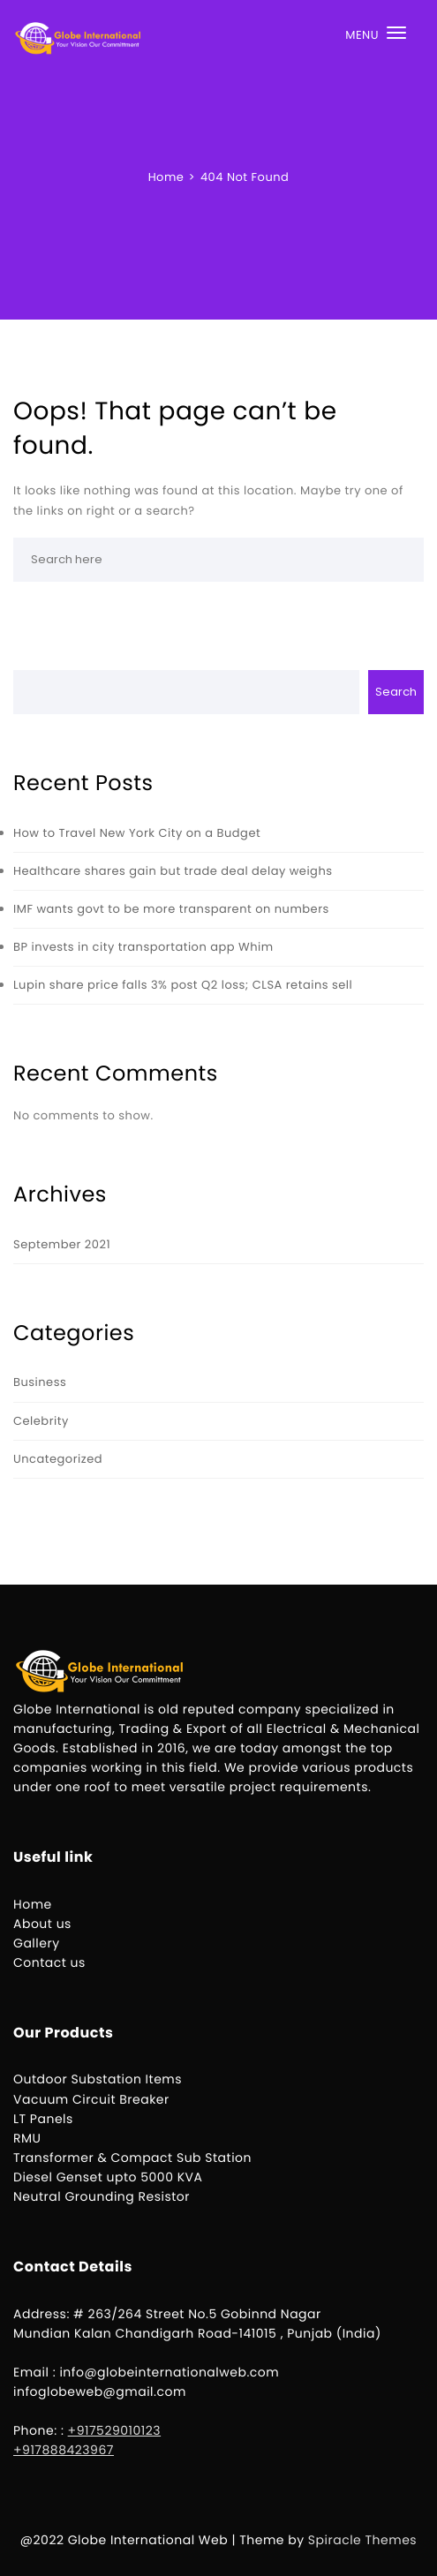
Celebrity (41, 1420)
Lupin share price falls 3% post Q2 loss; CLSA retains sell (182, 984)
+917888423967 (63, 2450)
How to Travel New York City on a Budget (136, 833)
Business (39, 1382)
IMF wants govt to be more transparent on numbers (171, 908)
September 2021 (61, 1244)
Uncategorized (57, 1458)
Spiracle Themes (362, 2540)
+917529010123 (115, 2430)
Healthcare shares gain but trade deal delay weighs (173, 870)
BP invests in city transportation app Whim (143, 946)
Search (396, 691)
